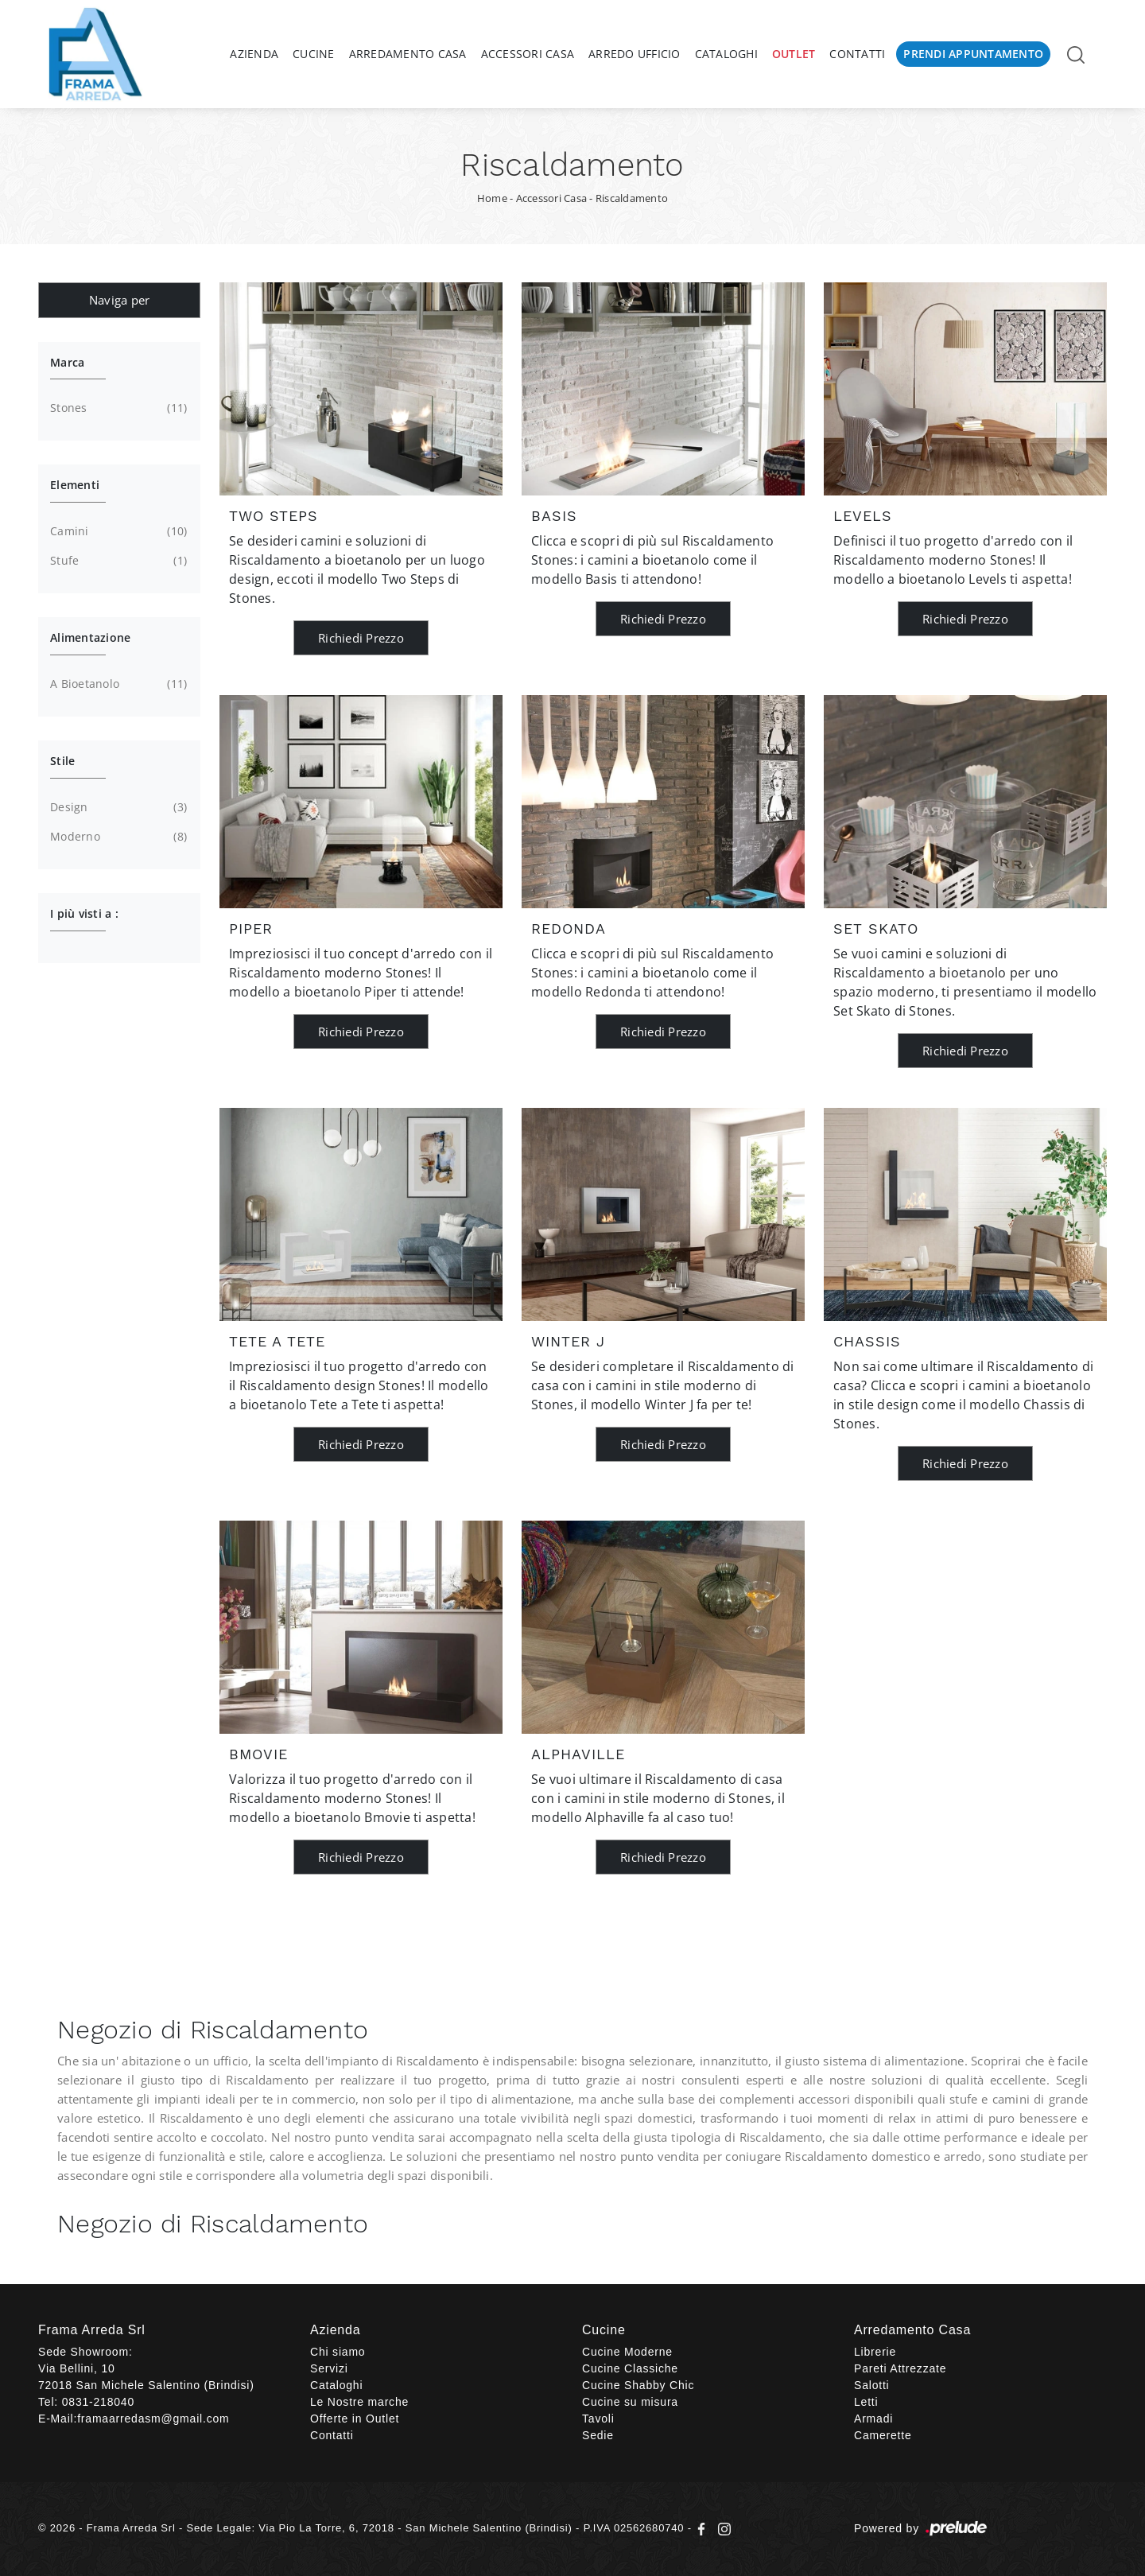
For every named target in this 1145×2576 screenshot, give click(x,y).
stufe (117, 560)
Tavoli (598, 2418)
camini (117, 531)
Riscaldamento (632, 198)
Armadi (873, 2418)
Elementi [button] (74, 484)
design (117, 807)
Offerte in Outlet (354, 2418)
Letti (866, 2401)
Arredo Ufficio (634, 53)
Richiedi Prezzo (361, 638)
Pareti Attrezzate (900, 2368)
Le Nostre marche (359, 2401)
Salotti (872, 2385)
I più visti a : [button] (84, 913)
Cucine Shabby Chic (638, 2385)
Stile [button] (62, 760)
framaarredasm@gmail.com (153, 2418)
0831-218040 (98, 2401)
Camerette (883, 2435)
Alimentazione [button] (90, 637)
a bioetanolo (117, 684)
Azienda (254, 53)
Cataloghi (726, 53)
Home (492, 198)
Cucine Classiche (630, 2368)
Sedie (598, 2435)
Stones (117, 408)
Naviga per (119, 300)
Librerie (875, 2351)
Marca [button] (67, 362)
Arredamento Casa (408, 53)
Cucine (314, 53)
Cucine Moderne (627, 2351)
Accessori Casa (528, 53)
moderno (117, 836)
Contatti (857, 53)
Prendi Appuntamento (973, 53)
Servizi (329, 2368)
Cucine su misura (630, 2401)
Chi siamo (337, 2351)
